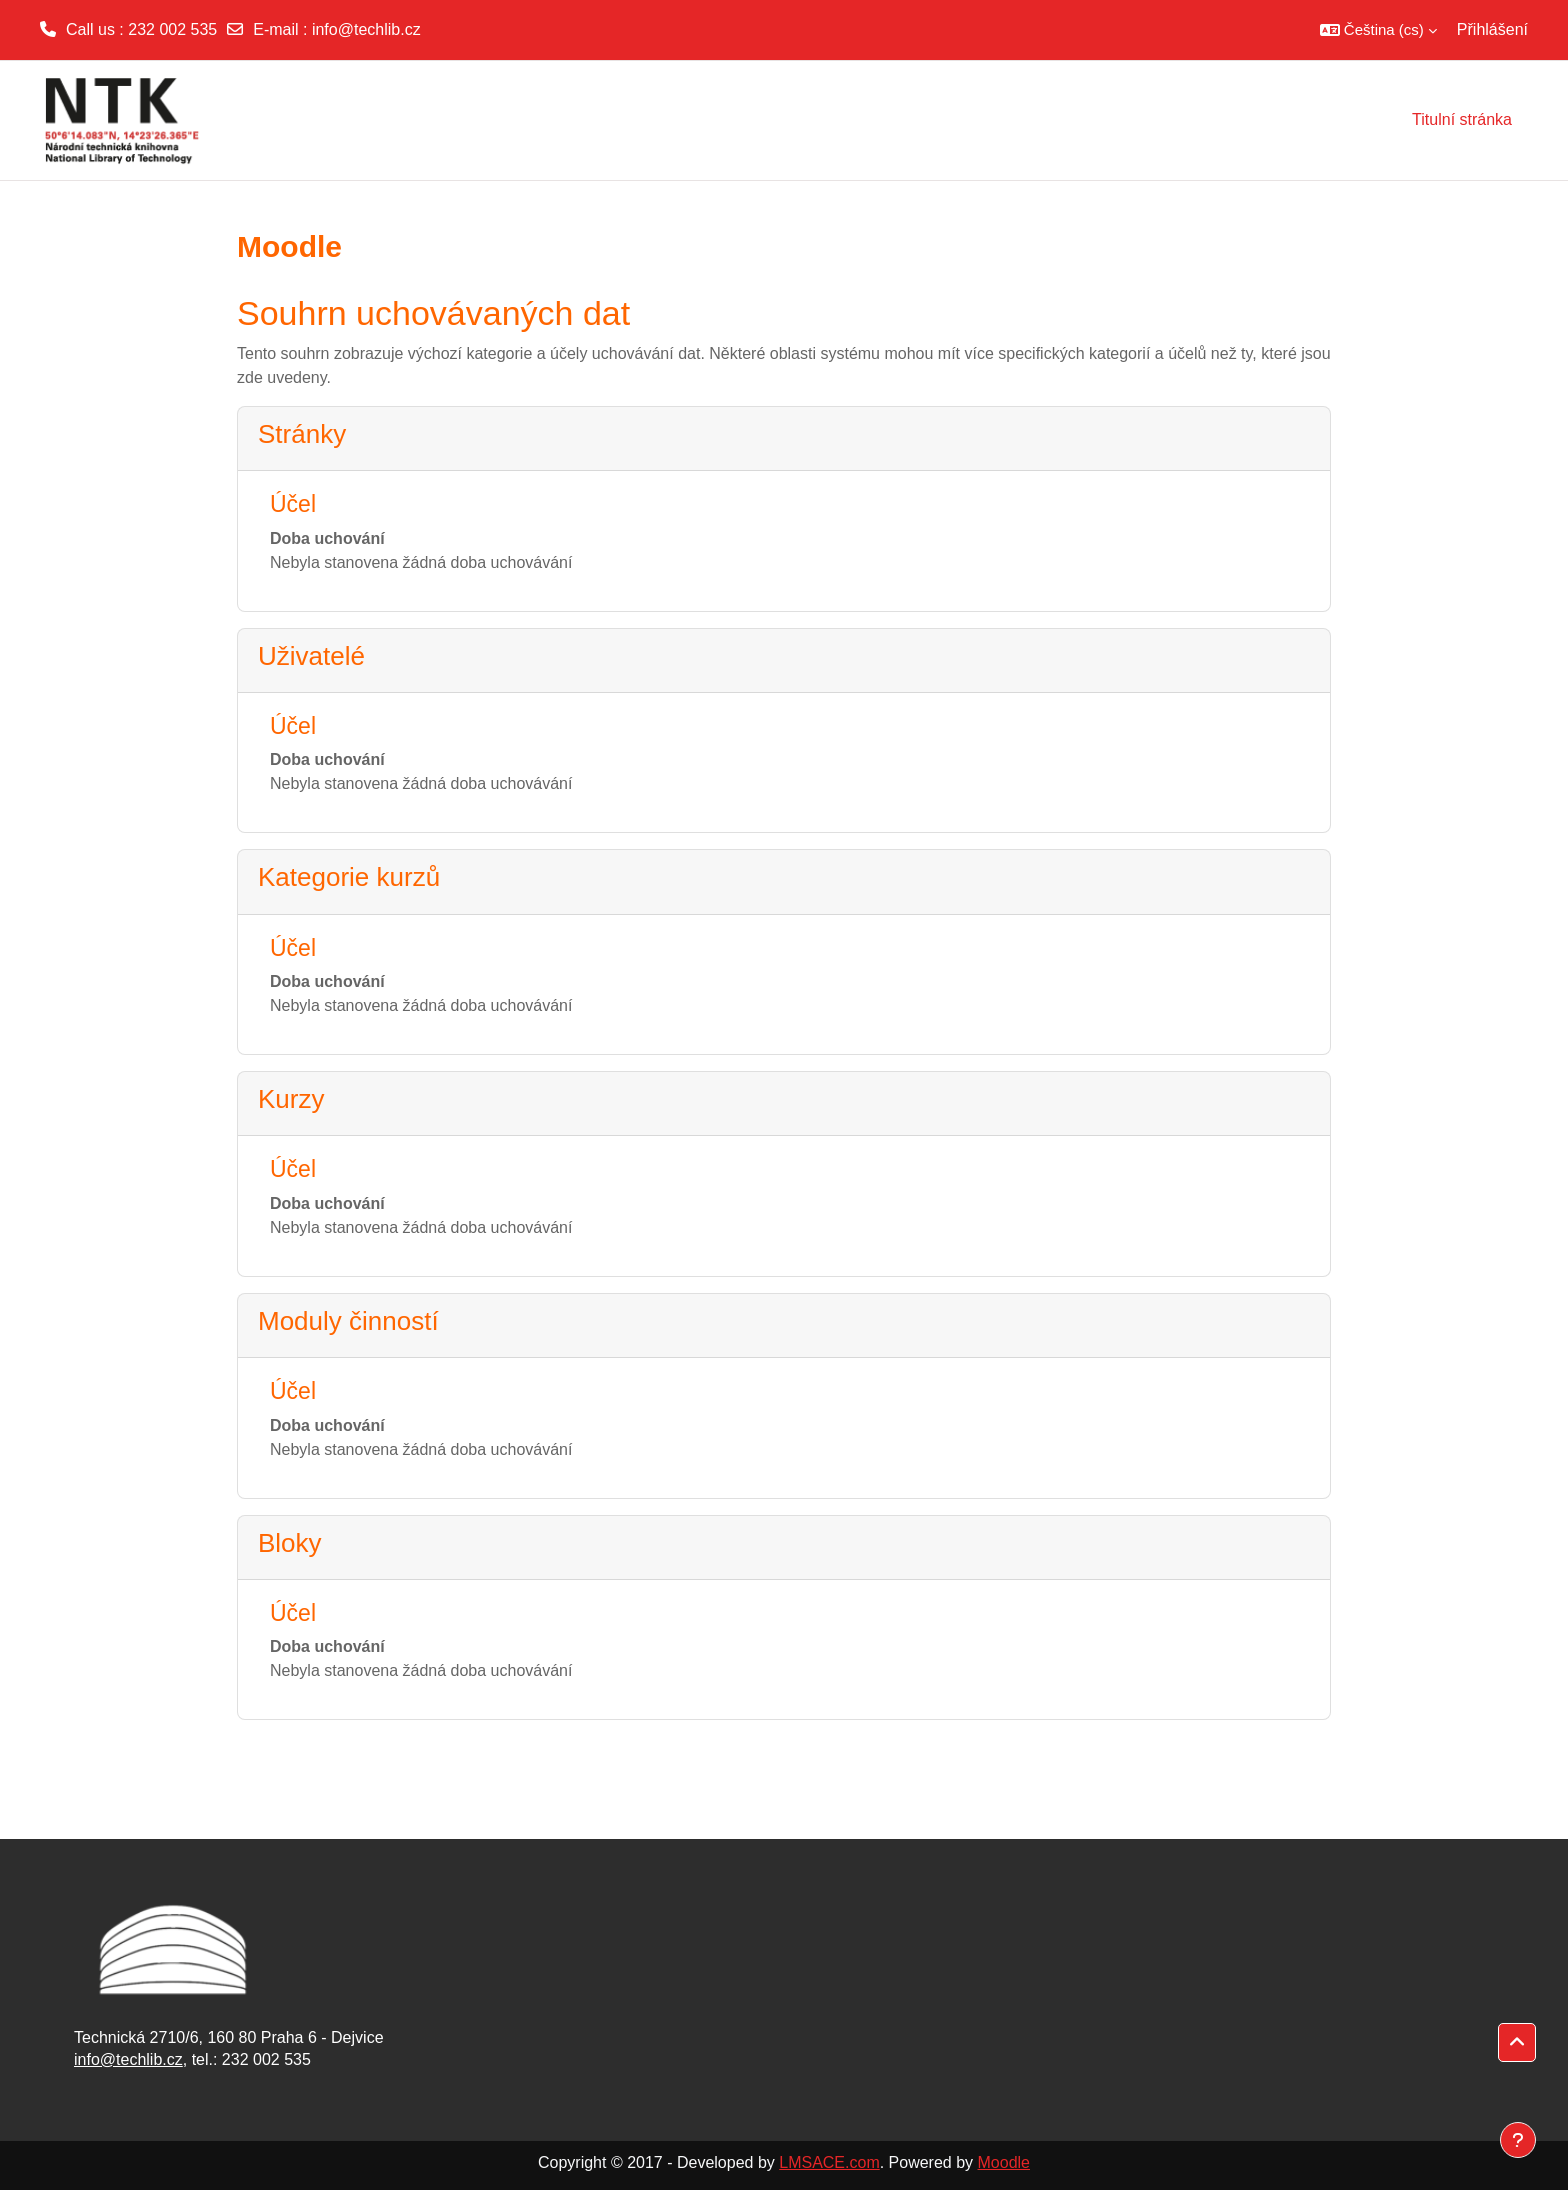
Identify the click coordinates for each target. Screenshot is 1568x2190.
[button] (1378, 30)
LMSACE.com (829, 2162)
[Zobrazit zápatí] (1518, 2140)
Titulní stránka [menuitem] (1462, 119)
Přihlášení (1492, 29)
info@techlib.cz (366, 29)
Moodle (1004, 2162)
